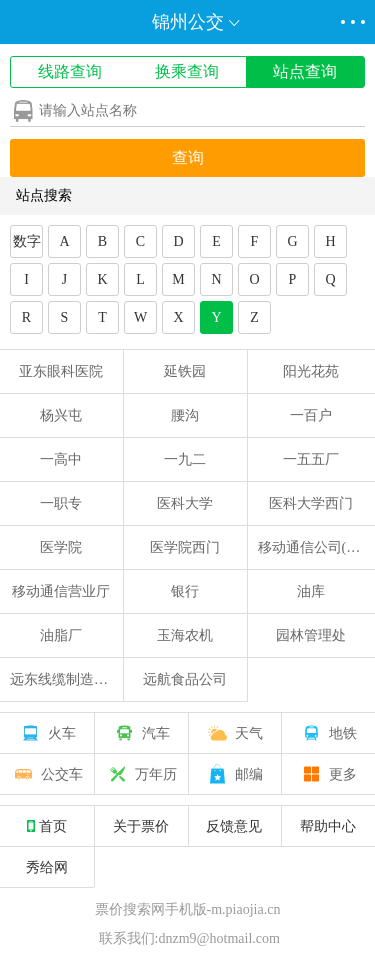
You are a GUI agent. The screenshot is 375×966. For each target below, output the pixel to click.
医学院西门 (185, 547)
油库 (311, 591)
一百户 (311, 415)
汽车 (141, 733)
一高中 (61, 459)
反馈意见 (234, 826)
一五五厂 (311, 459)
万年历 (141, 774)
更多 (328, 774)
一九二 (185, 459)
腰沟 (185, 415)
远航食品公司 (185, 679)
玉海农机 (185, 635)
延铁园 (185, 371)
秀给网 (47, 867)
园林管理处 (311, 635)
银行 (185, 591)
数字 (27, 241)
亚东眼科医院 (61, 371)
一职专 (61, 503)
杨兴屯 (61, 415)
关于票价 (141, 826)
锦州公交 (188, 22)
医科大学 (185, 503)
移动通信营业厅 (61, 591)
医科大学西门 (311, 503)
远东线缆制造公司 (66, 679)
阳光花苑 (311, 371)
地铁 (328, 733)
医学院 (61, 547)
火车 (47, 733)
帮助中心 (328, 826)
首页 (47, 826)
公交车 (47, 774)
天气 (234, 733)
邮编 (234, 774)
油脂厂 (61, 635)
